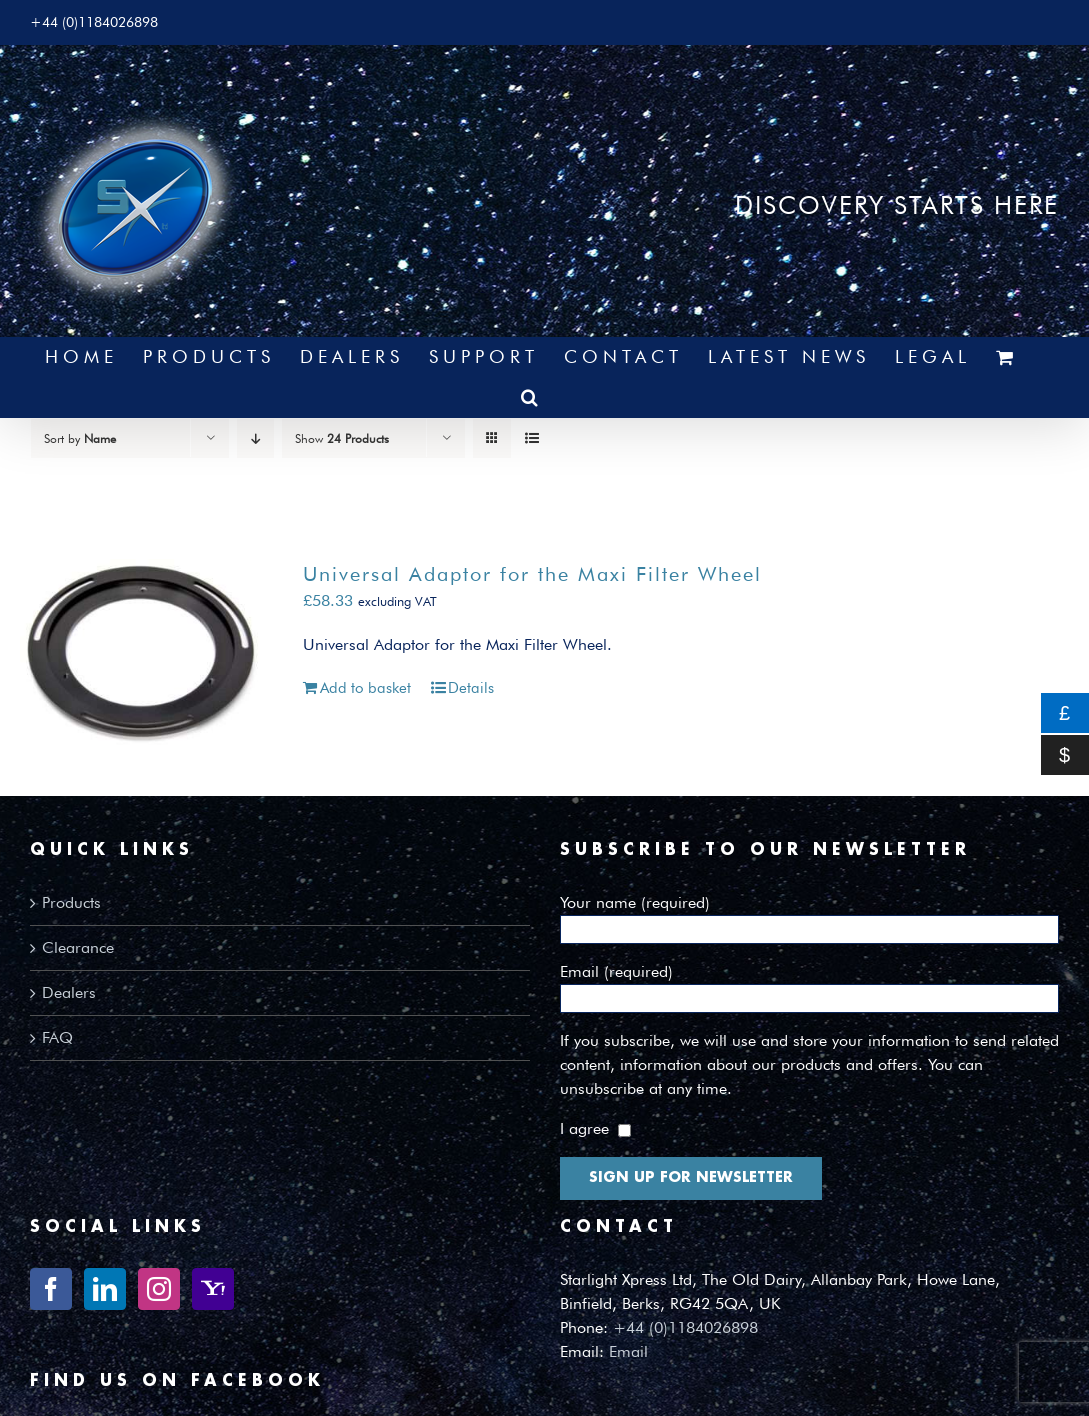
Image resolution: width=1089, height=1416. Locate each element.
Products (71, 902)
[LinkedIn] (105, 1289)
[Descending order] (255, 438)
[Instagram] (159, 1289)
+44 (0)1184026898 (685, 1327)
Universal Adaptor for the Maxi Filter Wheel (532, 574)
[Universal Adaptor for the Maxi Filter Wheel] (140, 652)
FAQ (57, 1037)
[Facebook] (51, 1289)
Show (342, 438)
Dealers (69, 992)
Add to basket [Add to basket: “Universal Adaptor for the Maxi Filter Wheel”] (365, 688)
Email (628, 1351)
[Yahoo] (213, 1289)
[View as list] (531, 438)
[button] (532, 397)
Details (471, 688)
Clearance (78, 947)
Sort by (80, 438)
